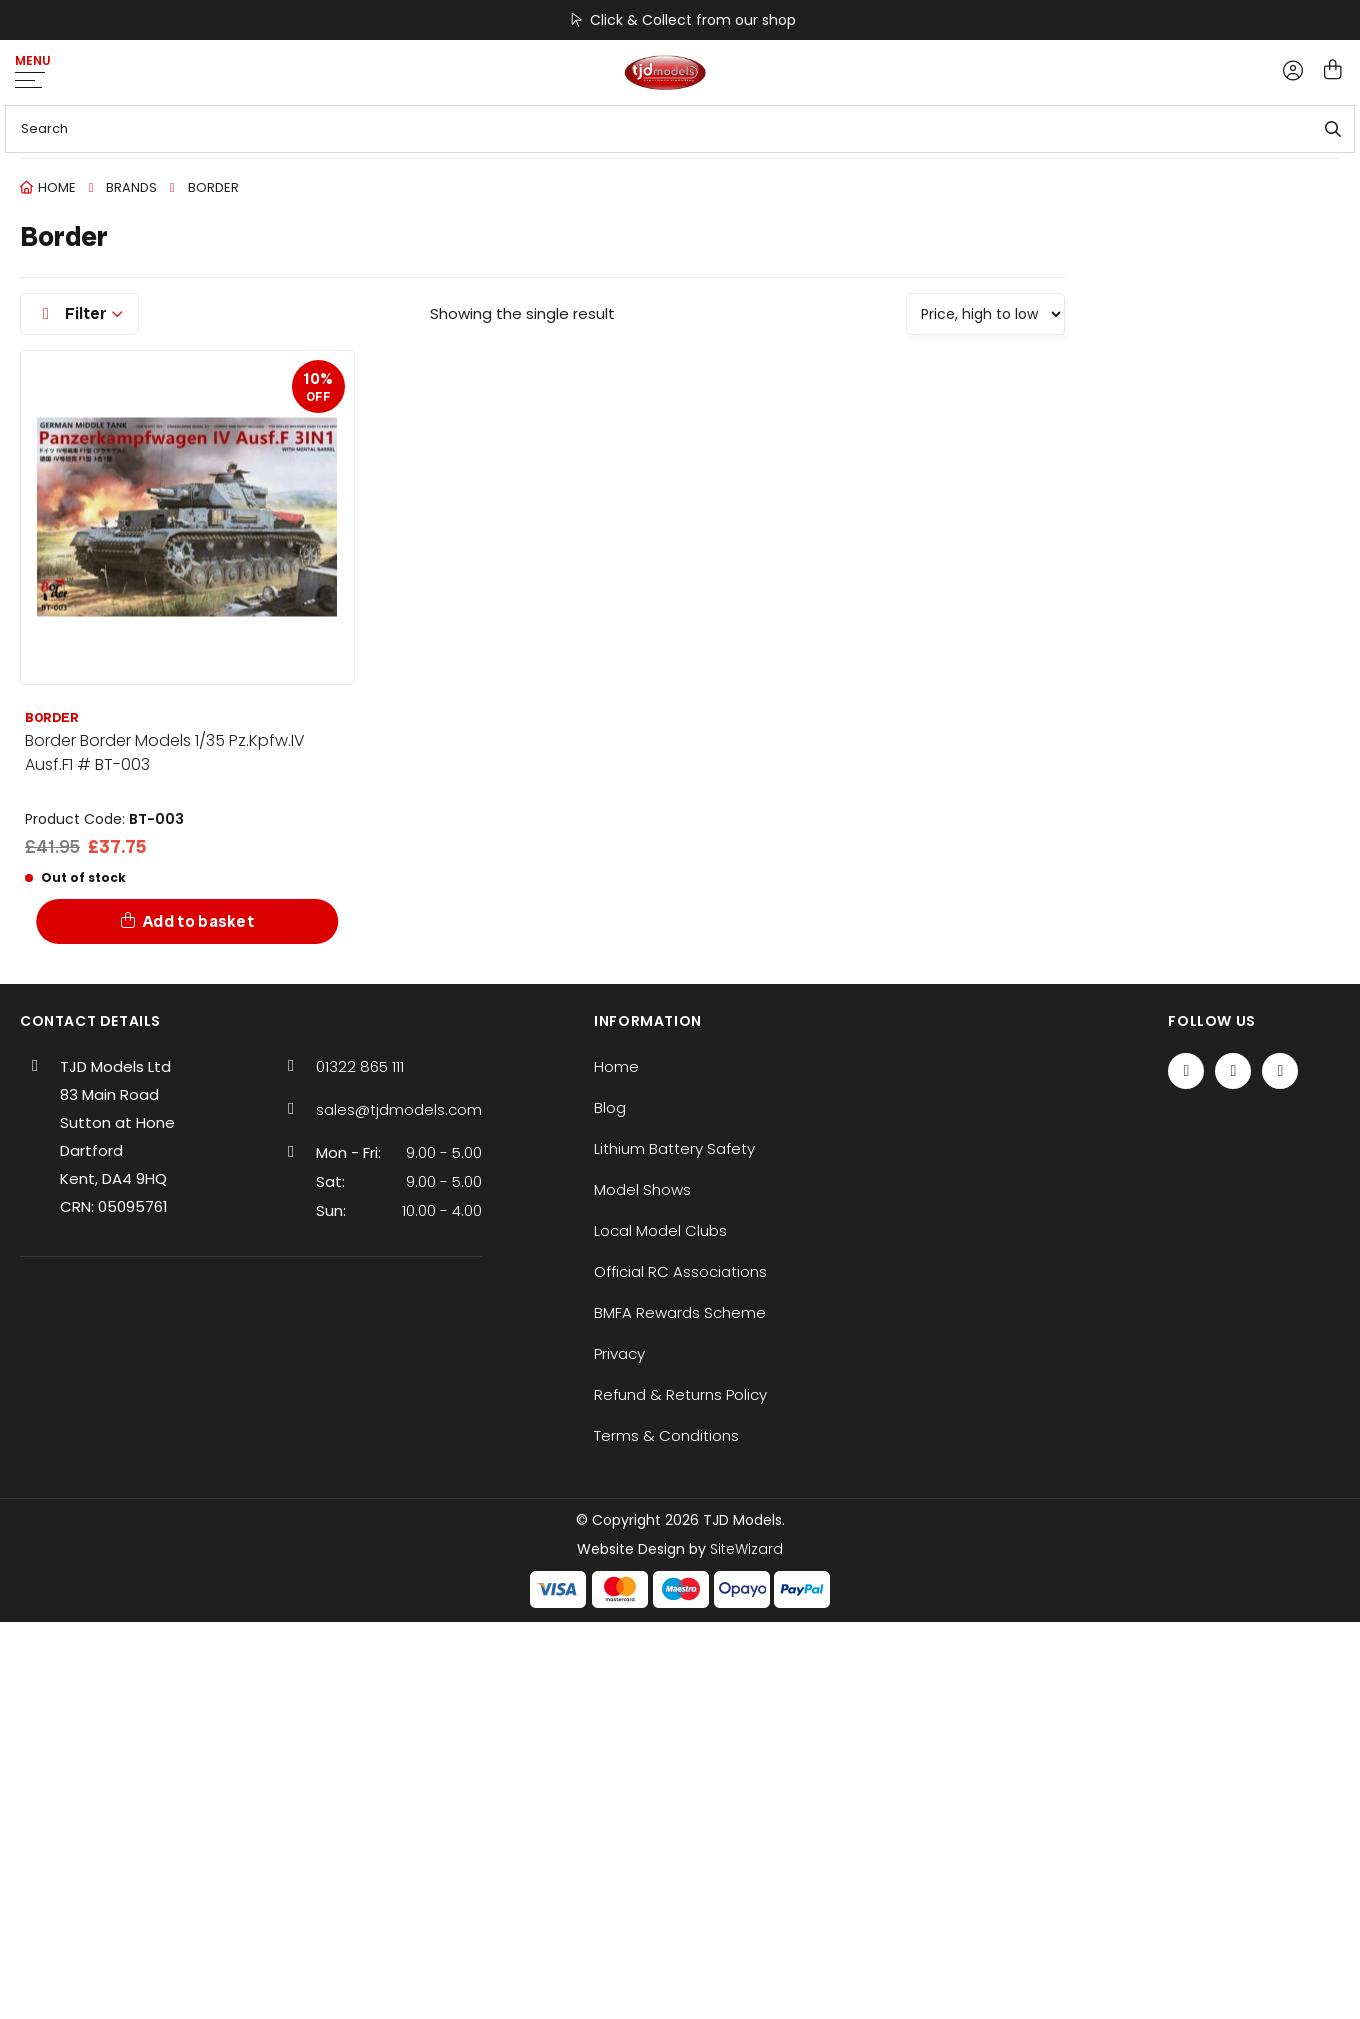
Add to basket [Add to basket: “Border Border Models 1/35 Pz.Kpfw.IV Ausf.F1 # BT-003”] (198, 921)
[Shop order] (985, 314)
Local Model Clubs (660, 1230)
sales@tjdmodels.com (399, 1109)
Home (57, 187)
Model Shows (642, 1189)
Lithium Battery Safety (674, 1148)
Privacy (619, 1353)
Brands (131, 187)
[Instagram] (1280, 1071)
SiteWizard (746, 1549)
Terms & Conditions (666, 1435)
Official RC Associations (680, 1271)
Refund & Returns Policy (680, 1394)
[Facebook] (1186, 1071)
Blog (610, 1107)
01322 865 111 (360, 1066)
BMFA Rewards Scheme (680, 1312)
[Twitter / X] (1233, 1071)
